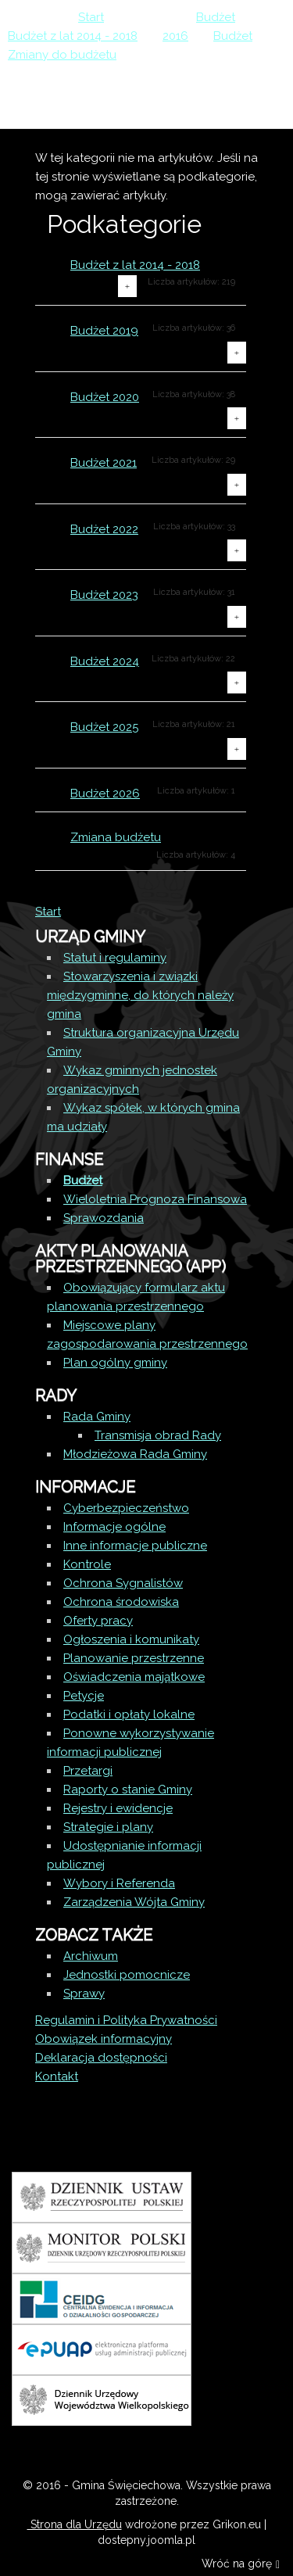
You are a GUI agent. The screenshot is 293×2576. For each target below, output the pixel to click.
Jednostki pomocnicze (126, 1975)
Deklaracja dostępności (101, 2058)
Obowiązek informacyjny (103, 2039)
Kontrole (87, 1564)
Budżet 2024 (104, 661)
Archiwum (90, 1956)
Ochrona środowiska (121, 1602)
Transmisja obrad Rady (158, 1435)
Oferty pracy (98, 1621)
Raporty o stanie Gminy (127, 1789)
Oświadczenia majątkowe (134, 1677)
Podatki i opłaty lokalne (129, 1714)
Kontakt (56, 2076)
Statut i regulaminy (114, 958)
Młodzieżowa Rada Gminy (135, 1454)
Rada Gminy (96, 1417)
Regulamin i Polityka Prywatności (126, 2020)
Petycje (83, 1696)
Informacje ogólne (114, 1527)
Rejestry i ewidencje (118, 1808)
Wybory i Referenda (119, 1883)
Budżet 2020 (104, 397)
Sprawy (84, 1994)
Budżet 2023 (104, 595)
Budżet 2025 (104, 727)
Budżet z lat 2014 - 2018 (135, 265)
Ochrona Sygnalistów (123, 1583)
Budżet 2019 (104, 331)
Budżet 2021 (103, 463)
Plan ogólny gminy (115, 1363)
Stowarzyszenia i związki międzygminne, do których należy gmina (140, 995)
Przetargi (88, 1771)
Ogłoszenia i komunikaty (131, 1639)
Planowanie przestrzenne (133, 1658)
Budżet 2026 (105, 793)
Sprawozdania (103, 1218)
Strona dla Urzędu (74, 2524)
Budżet (82, 1180)
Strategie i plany (108, 1827)
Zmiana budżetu (115, 837)
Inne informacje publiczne (135, 1546)
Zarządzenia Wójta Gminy (134, 1902)
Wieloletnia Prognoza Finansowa (155, 1199)
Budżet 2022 (104, 529)
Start (48, 912)
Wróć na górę (241, 2564)
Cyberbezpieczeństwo (126, 1508)
